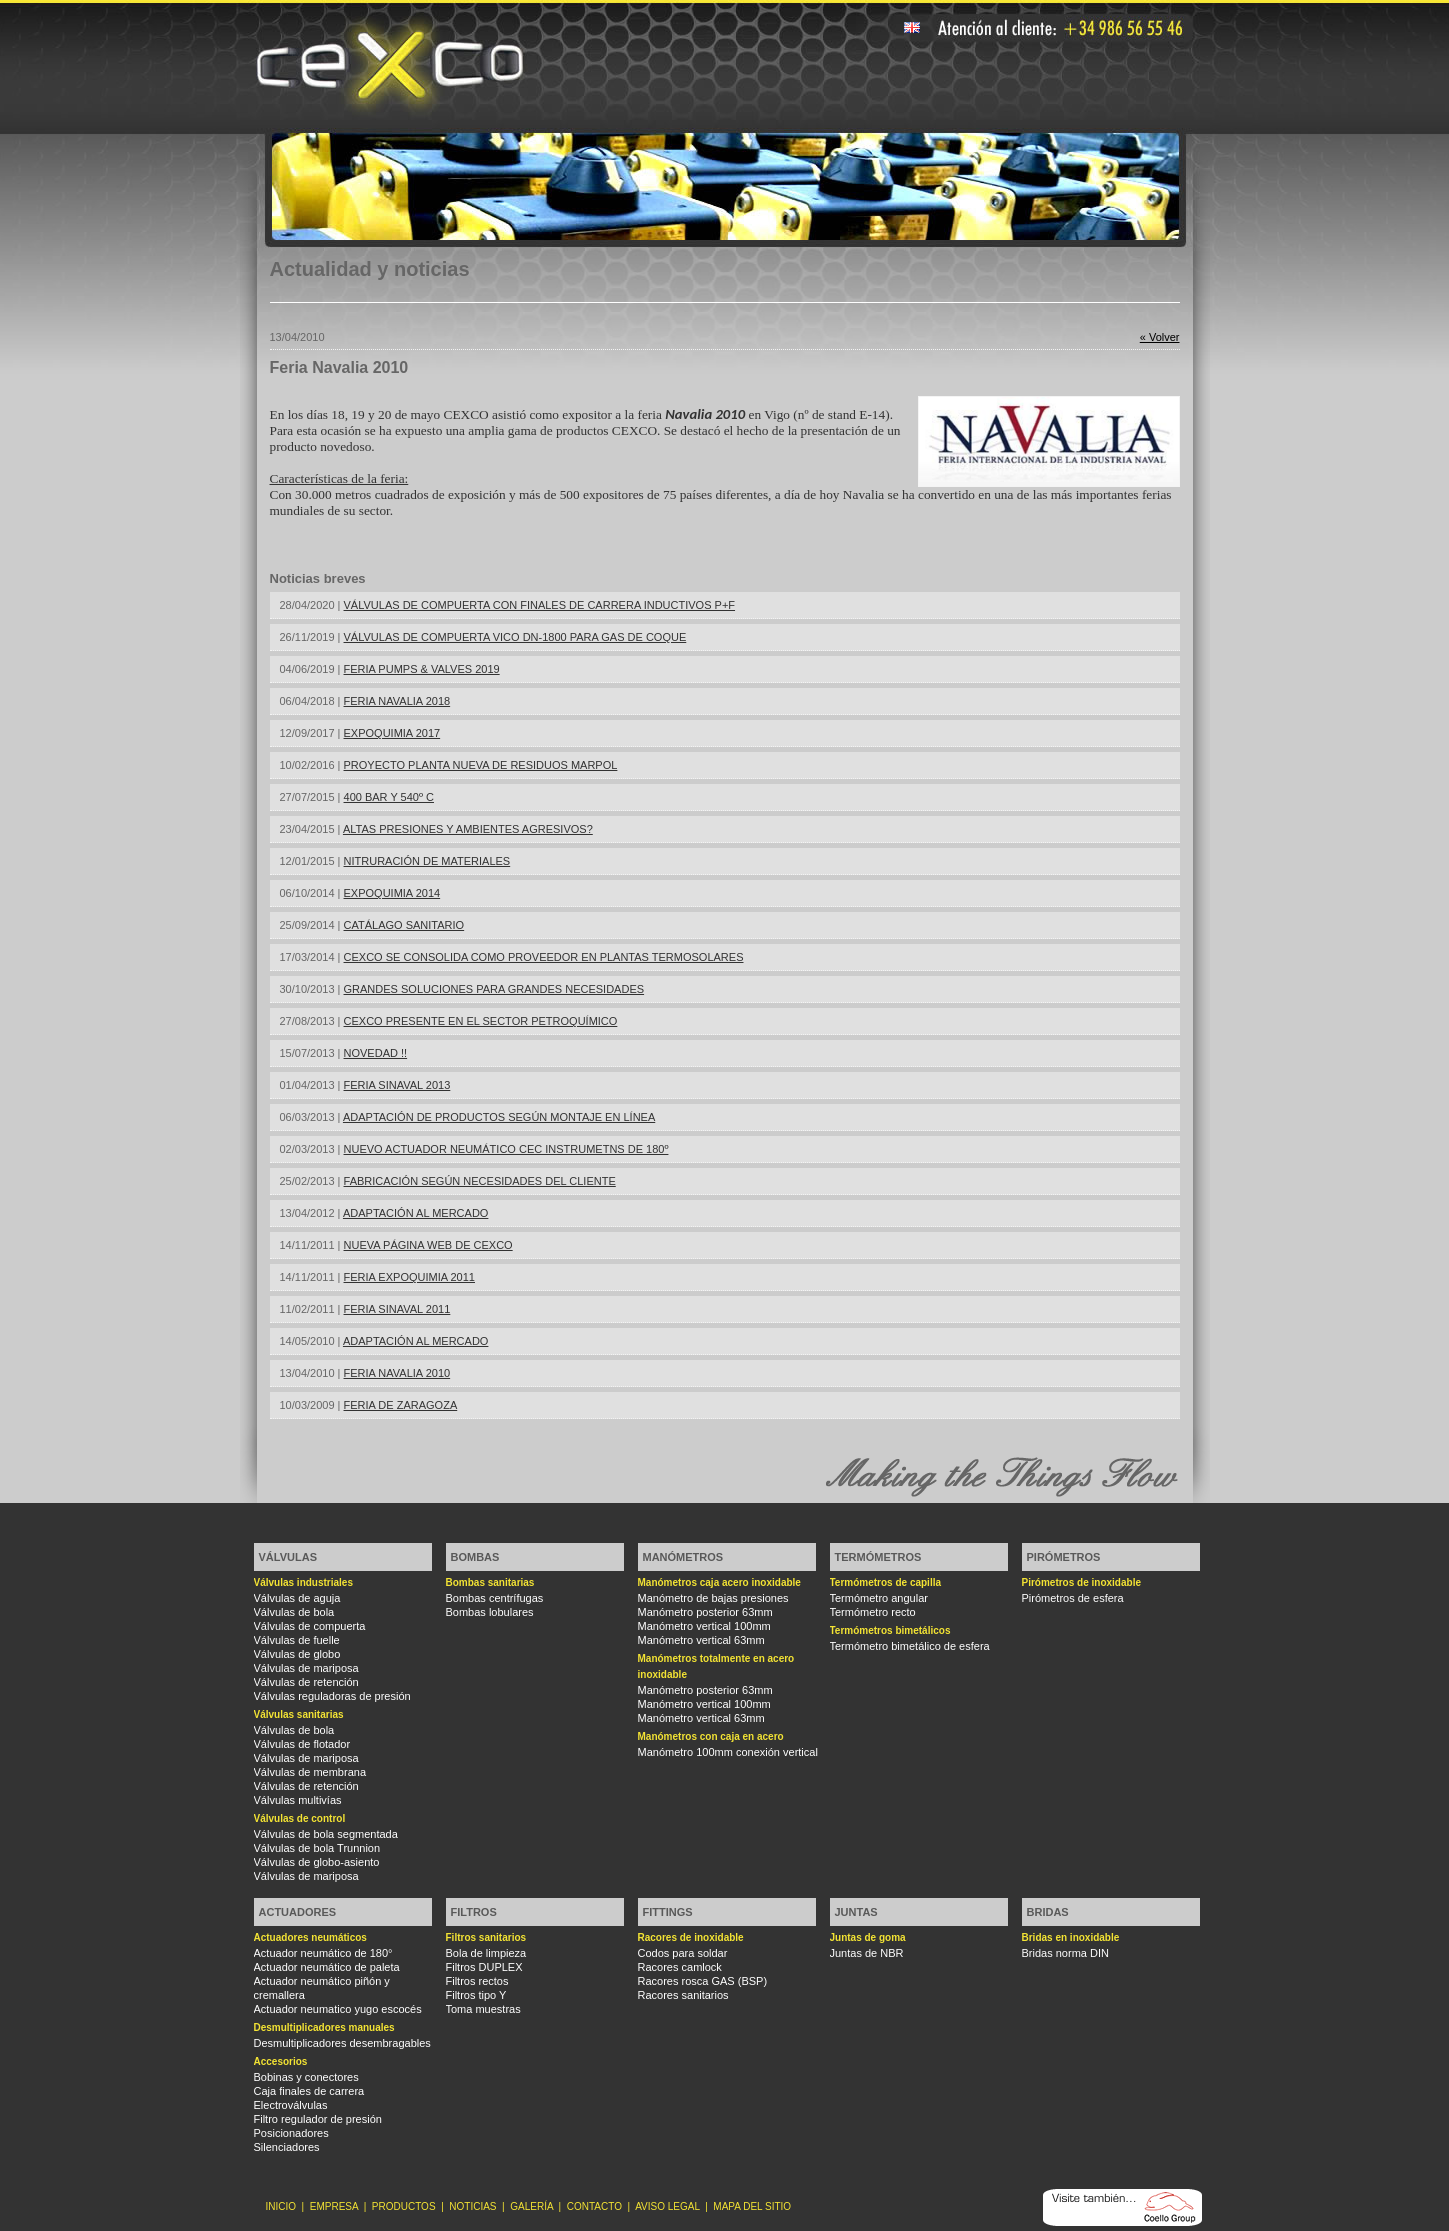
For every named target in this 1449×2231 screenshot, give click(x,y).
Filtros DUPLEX (484, 1967)
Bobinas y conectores (306, 2077)
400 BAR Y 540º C (389, 797)
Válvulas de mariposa (306, 1668)
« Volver (1160, 337)
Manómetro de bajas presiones (713, 1598)
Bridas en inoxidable (1071, 1937)
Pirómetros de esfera (1073, 1598)
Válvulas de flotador (302, 1744)
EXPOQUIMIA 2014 (392, 893)
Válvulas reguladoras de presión (332, 1696)
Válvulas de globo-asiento (317, 1862)
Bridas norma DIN (1065, 1953)
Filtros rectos (477, 1981)
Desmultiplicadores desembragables (342, 2043)
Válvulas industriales (304, 1582)
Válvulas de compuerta (310, 1626)
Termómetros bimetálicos (890, 1630)
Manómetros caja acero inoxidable (719, 1582)
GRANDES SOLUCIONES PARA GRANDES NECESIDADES (494, 989)
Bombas (475, 1557)
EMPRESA (334, 2206)
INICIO (281, 2206)
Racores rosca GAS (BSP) (703, 1981)
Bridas (1048, 1912)
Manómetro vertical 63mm (701, 1640)
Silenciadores (287, 2147)
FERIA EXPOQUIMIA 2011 (409, 1277)
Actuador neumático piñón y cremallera (322, 1988)
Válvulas (288, 1557)
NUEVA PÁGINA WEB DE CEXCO (428, 1245)
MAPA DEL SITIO (752, 2206)
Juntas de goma (868, 1937)
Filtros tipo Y (476, 1995)
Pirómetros (1064, 1557)
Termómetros (878, 1557)
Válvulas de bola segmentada (326, 1834)
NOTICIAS (472, 2206)
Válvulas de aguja (297, 1598)
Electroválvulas (291, 2105)
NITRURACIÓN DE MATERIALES (427, 861)
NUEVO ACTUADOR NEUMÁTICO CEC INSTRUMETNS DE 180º (506, 1149)
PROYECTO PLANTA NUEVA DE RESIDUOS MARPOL (481, 765)
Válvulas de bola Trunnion (317, 1848)
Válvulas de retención (306, 1682)
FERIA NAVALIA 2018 (397, 701)
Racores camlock (680, 1967)
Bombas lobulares (490, 1612)
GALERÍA (531, 2206)
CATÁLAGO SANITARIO (404, 925)
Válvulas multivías (298, 1800)
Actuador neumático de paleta (327, 1967)
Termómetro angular (879, 1598)
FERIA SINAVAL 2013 (397, 1085)
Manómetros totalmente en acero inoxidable (716, 1666)
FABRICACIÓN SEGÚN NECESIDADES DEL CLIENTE (480, 1181)
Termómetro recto (873, 1612)
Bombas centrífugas (495, 1598)
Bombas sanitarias (490, 1582)
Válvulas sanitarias (299, 1714)
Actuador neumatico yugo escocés (338, 2009)
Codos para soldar (683, 1953)
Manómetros (683, 1557)
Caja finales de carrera (309, 2091)
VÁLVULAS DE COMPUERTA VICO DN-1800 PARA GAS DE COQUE (515, 637)
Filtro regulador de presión (318, 2119)
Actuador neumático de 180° (323, 1953)
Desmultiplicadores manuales (324, 2027)
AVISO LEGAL (667, 2206)
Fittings (668, 1912)
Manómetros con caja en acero (711, 1736)
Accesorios (281, 2061)
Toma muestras (483, 2009)
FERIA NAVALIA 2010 (397, 1373)
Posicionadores (291, 2133)
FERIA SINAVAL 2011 (397, 1309)
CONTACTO (594, 2206)
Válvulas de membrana (310, 1772)
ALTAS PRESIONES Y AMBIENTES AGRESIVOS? (468, 829)
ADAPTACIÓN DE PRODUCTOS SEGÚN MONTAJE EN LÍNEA (499, 1117)
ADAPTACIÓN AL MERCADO (415, 1213)
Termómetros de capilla (886, 1582)
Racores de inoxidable (691, 1937)
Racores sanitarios (683, 1995)
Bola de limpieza (486, 1953)
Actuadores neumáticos (310, 1937)
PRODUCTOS (404, 2206)
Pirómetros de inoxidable (1081, 1582)
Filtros (474, 1912)
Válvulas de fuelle (297, 1640)
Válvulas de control (300, 1818)
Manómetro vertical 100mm (704, 1626)
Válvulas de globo (297, 1654)
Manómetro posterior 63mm (705, 1612)
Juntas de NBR (867, 1953)
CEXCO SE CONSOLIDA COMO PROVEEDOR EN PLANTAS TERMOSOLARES (544, 957)
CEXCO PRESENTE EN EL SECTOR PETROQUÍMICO (481, 1021)
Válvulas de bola (294, 1612)
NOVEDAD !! (376, 1053)
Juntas (856, 1912)
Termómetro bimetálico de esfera (910, 1646)
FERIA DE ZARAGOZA (401, 1405)
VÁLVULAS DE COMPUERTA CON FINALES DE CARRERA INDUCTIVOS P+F (540, 605)
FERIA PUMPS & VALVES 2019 (422, 669)
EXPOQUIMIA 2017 (392, 733)
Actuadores (298, 1912)
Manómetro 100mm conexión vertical (728, 1752)
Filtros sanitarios (486, 1937)
